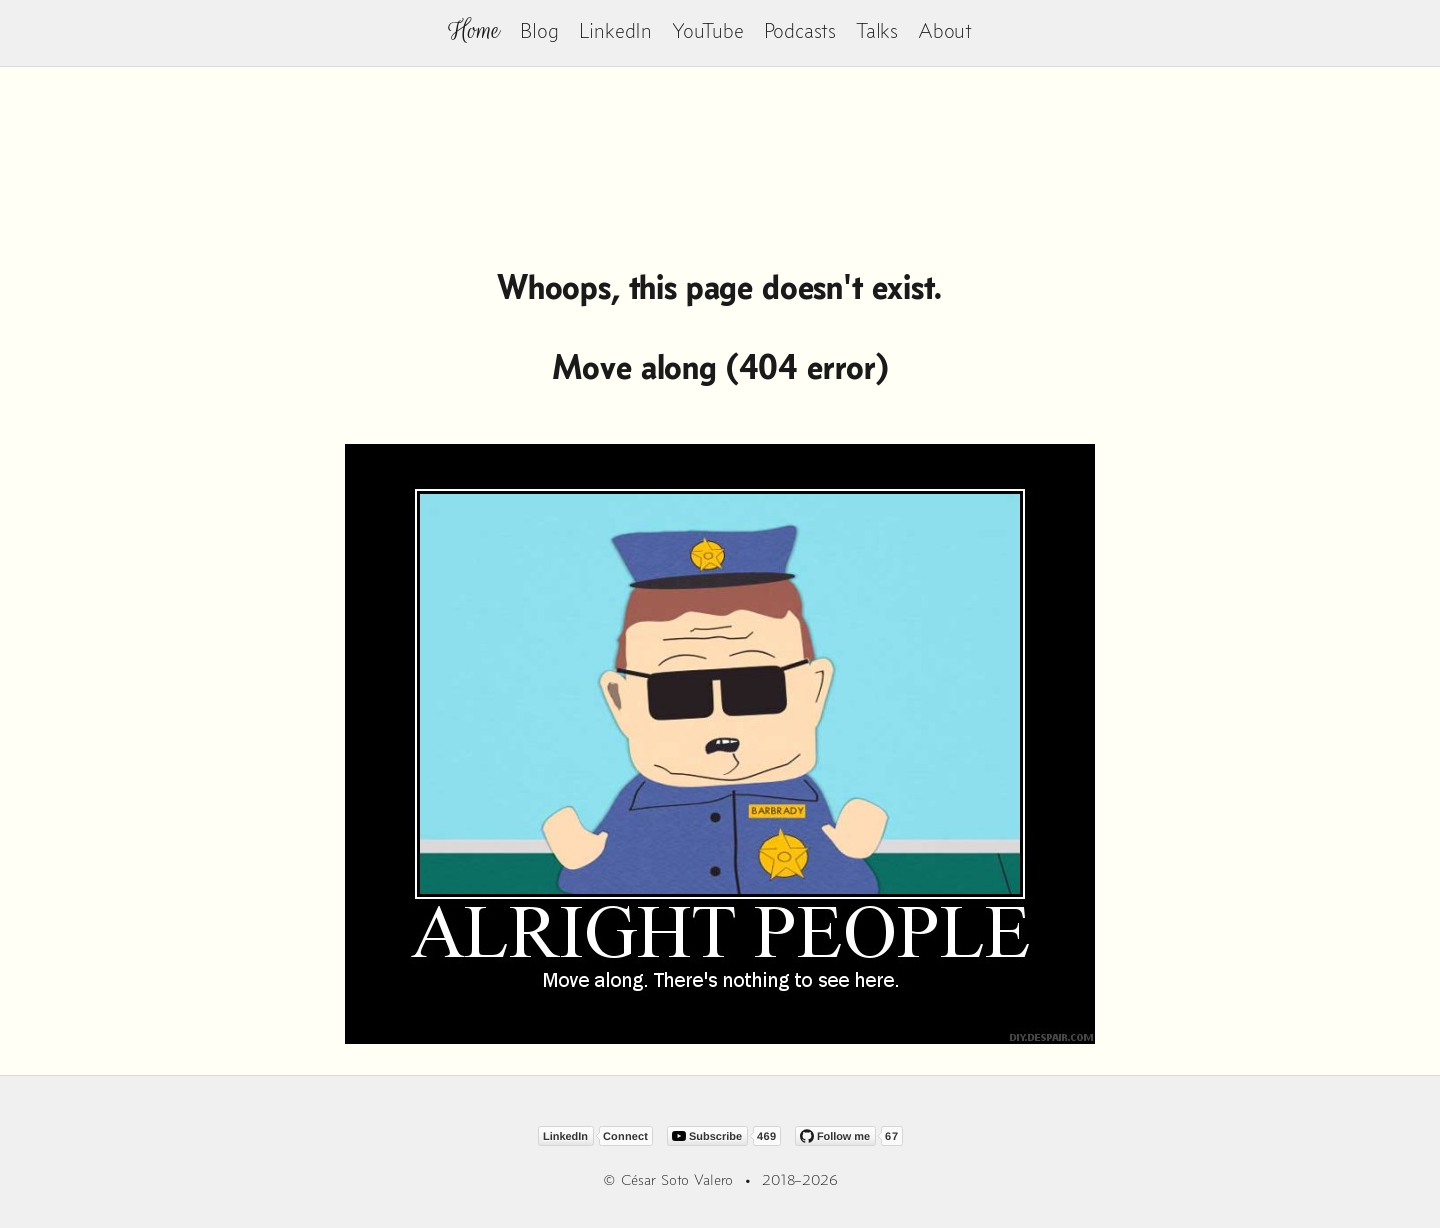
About (945, 30)
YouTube (708, 30)
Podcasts (800, 30)
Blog (539, 30)
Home (474, 30)
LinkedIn (615, 30)
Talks (877, 30)
